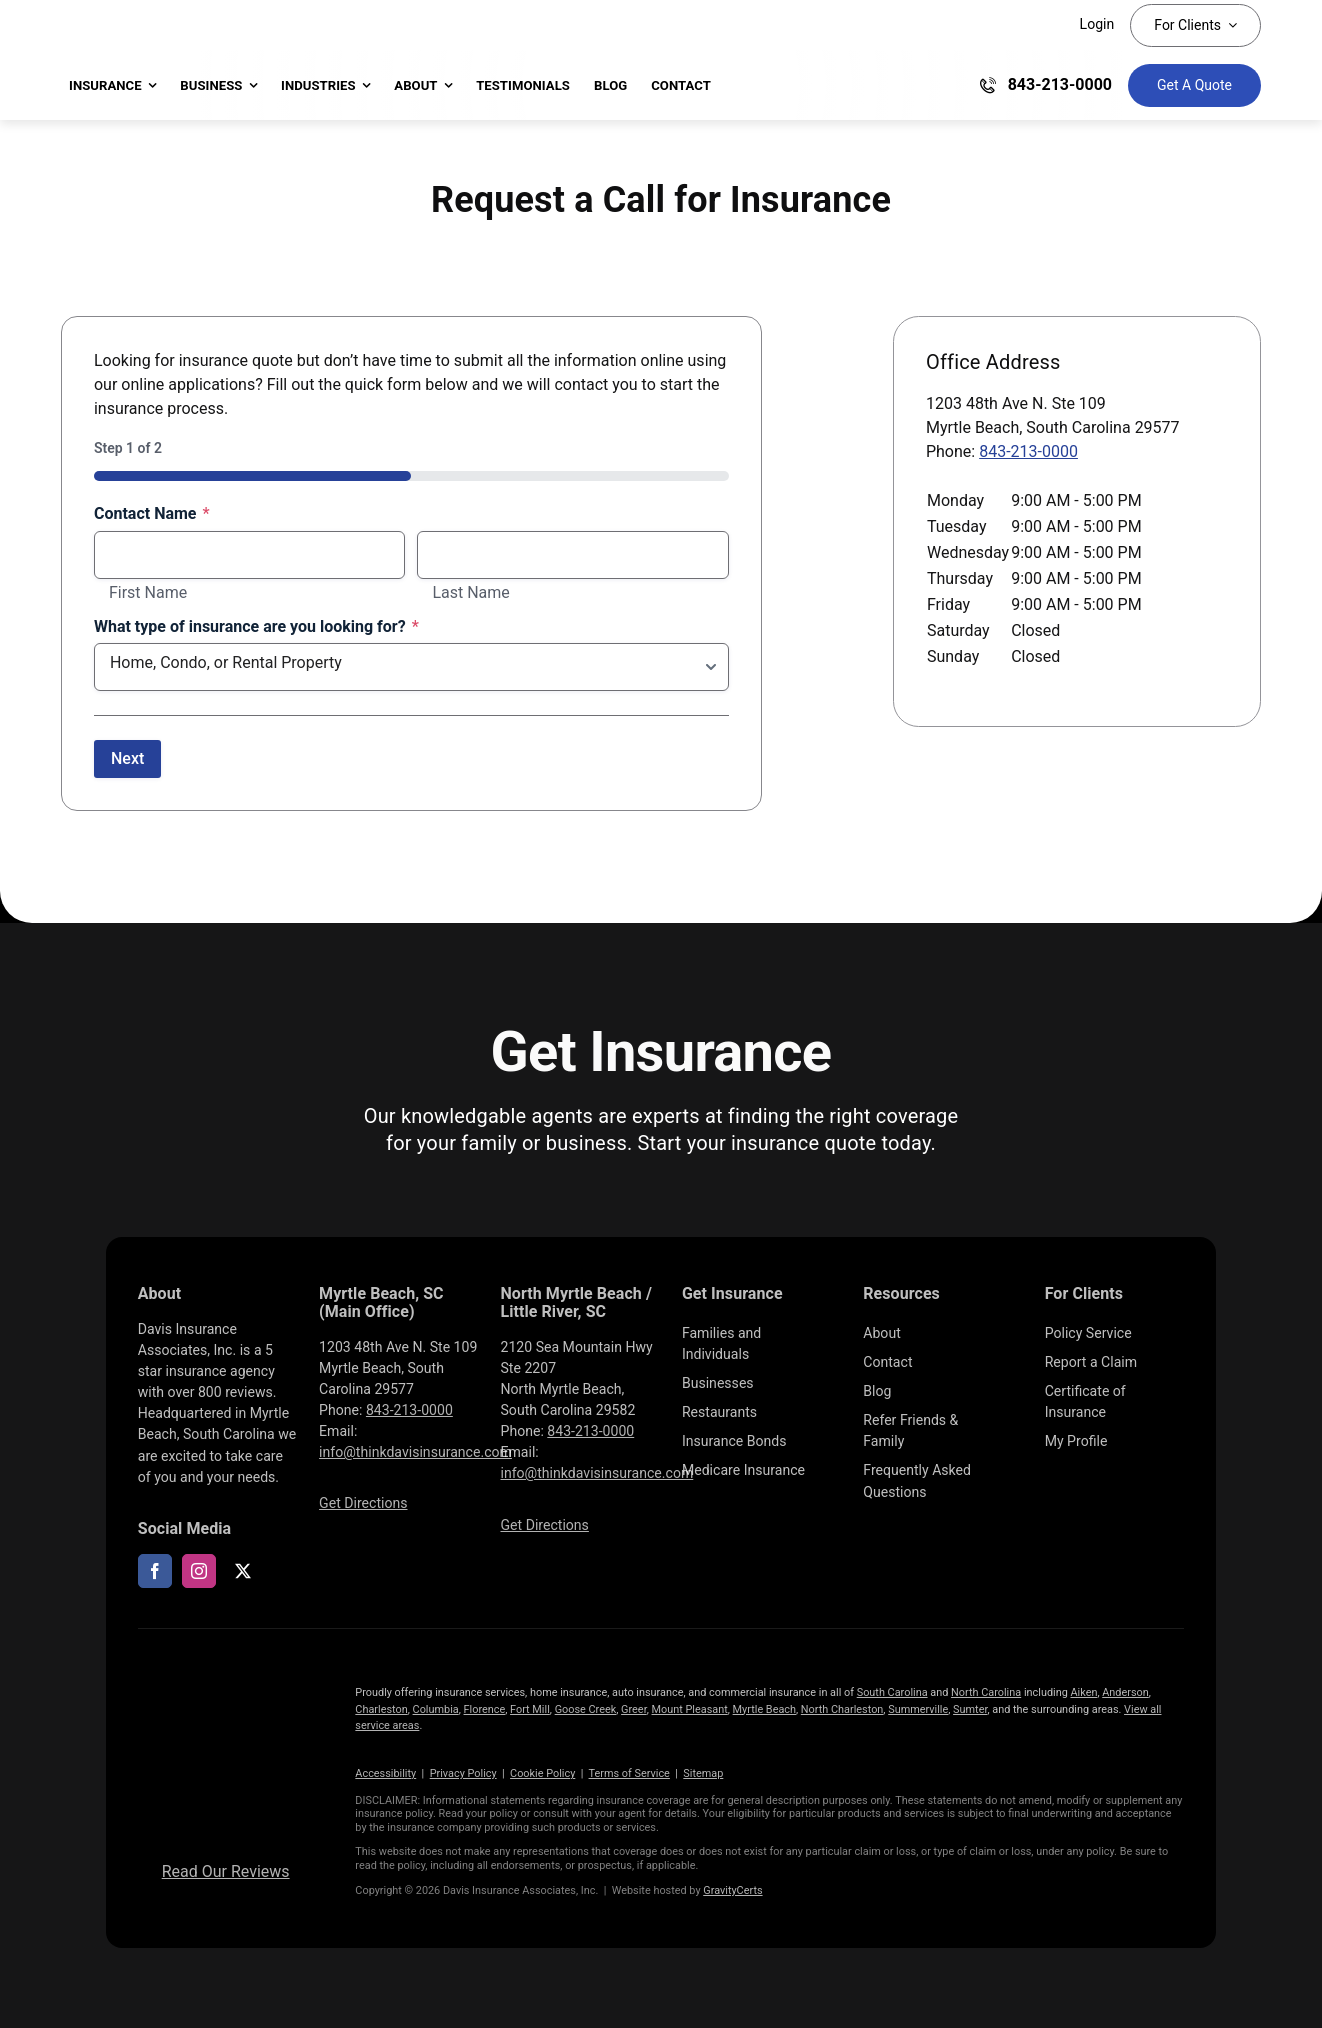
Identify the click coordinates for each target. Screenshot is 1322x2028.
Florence (485, 1709)
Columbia (436, 1709)
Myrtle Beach (764, 1709)
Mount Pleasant (690, 1709)
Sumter (970, 1709)
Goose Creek (586, 1709)
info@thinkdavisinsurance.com (415, 1452)
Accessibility (385, 1773)
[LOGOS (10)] (226, 1676)
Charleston (381, 1709)
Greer (634, 1709)
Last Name (470, 593)
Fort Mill (530, 1709)
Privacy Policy (463, 1773)
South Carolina (892, 1692)
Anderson (1125, 1692)
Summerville (918, 1709)
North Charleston (842, 1709)
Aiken (1083, 1692)
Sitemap (703, 1773)
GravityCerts (732, 1890)
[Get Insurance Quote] (1194, 85)
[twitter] (243, 1571)
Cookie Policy (542, 1773)
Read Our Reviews (226, 1871)
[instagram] (199, 1571)
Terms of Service (629, 1773)
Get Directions (363, 1503)
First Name (148, 593)
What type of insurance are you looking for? (256, 627)
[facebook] (155, 1571)
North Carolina (986, 1692)
